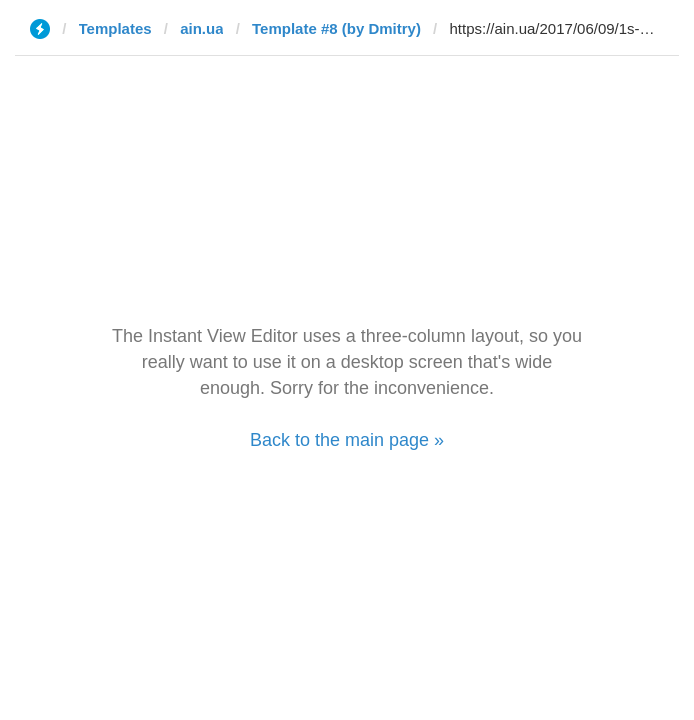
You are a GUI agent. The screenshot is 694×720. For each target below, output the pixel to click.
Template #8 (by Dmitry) (336, 28)
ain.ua (201, 28)
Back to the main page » (347, 440)
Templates (115, 28)
